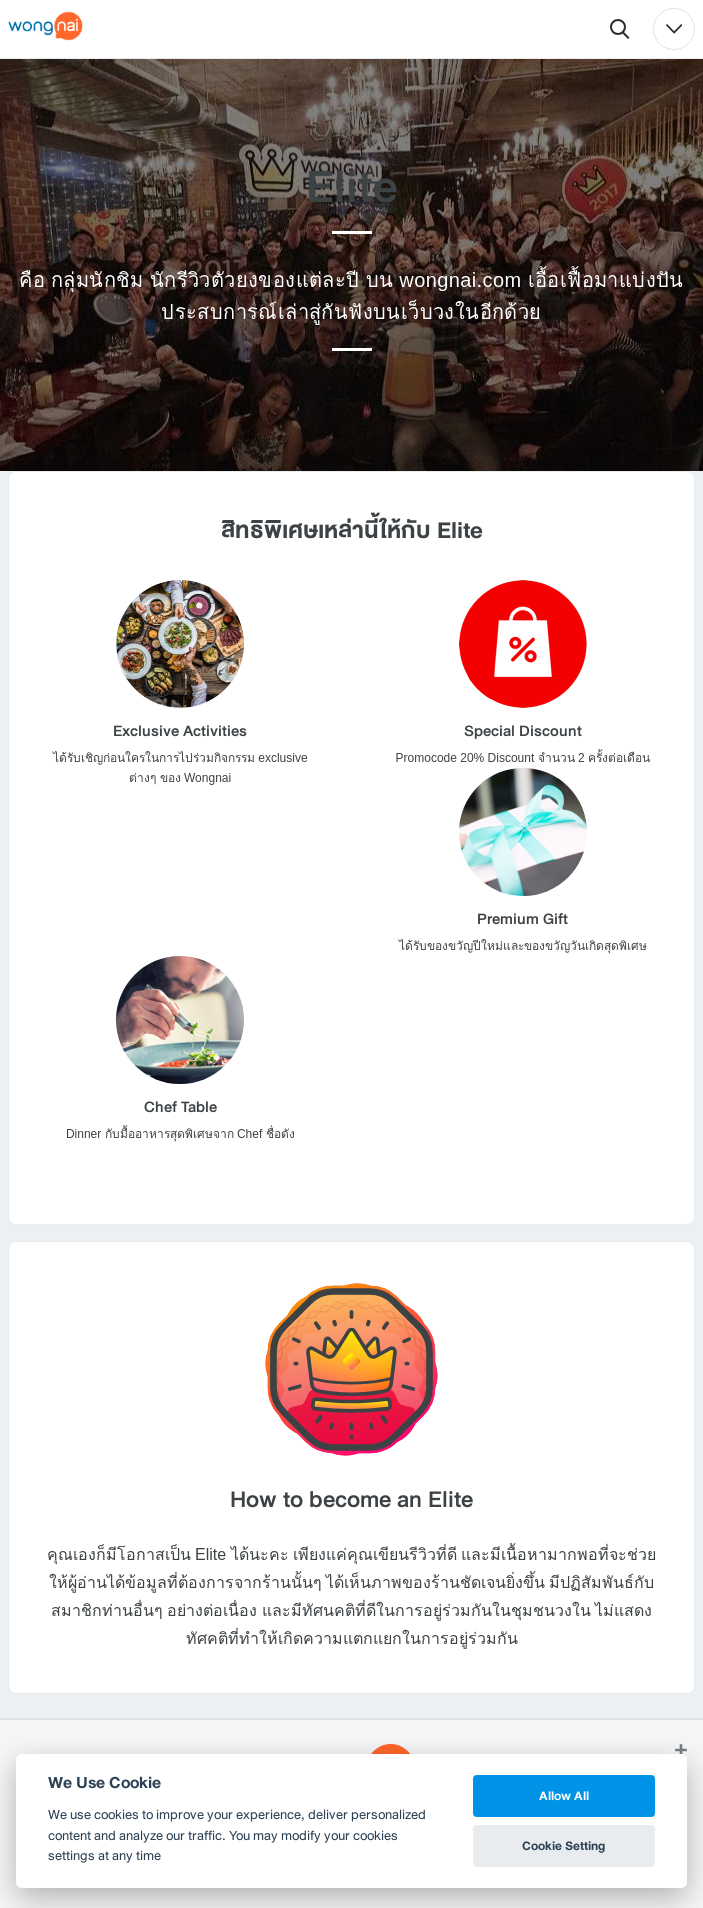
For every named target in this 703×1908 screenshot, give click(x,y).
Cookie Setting (563, 1845)
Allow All (564, 1795)
